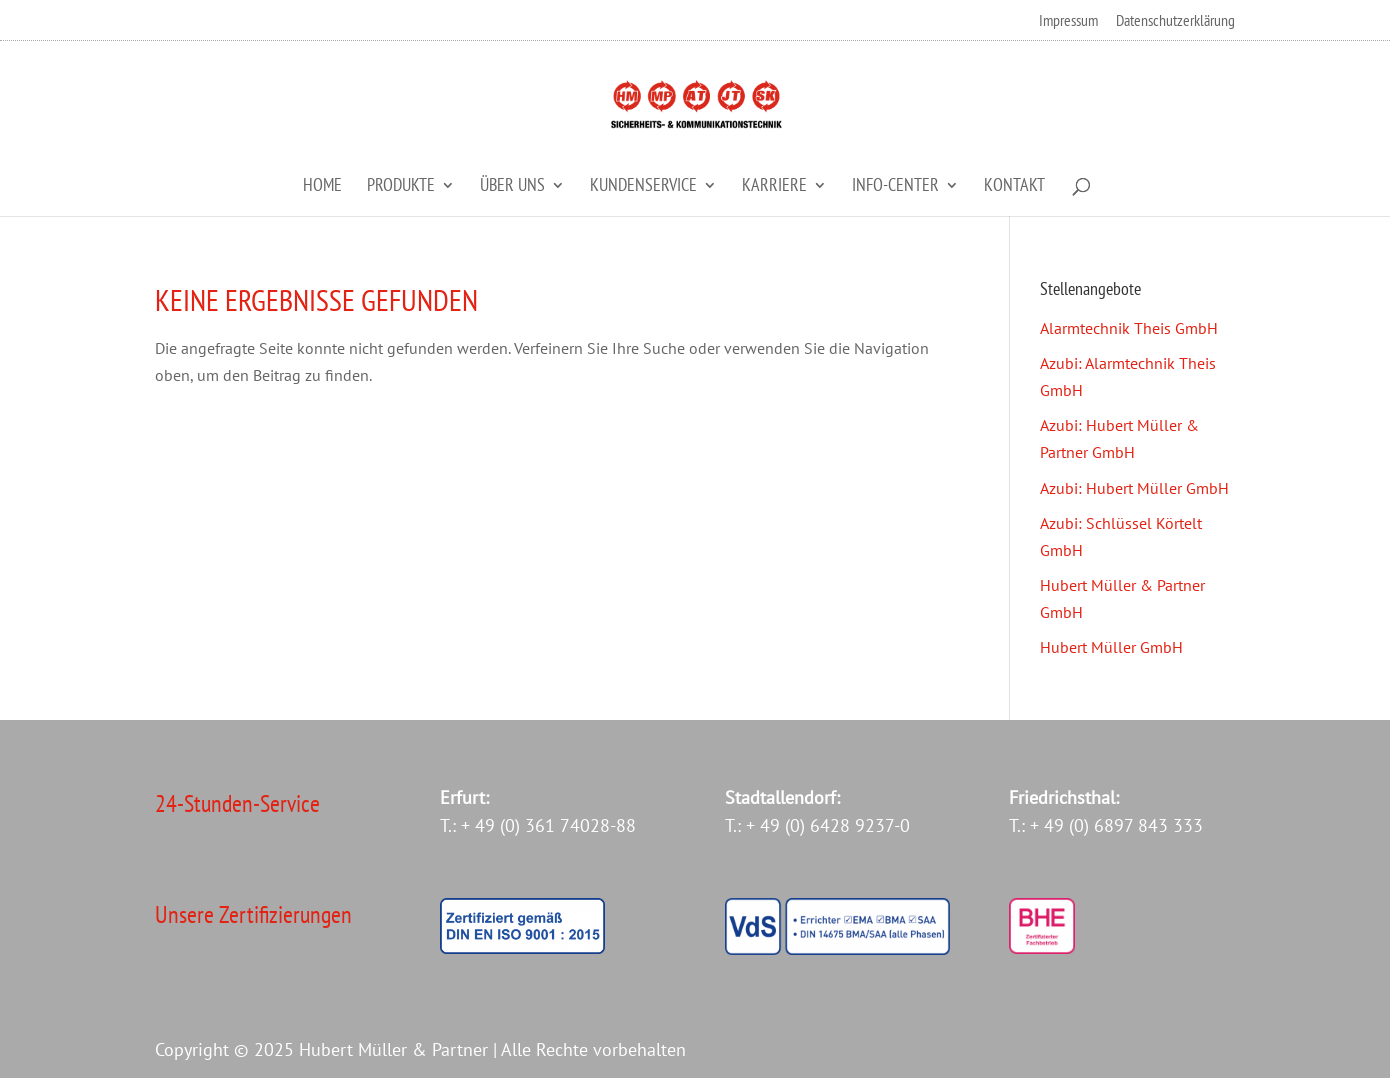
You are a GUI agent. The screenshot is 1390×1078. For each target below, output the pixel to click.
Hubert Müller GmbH (1111, 647)
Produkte (401, 187)
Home (322, 187)
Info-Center (895, 187)
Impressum (1068, 21)
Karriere (774, 187)
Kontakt (1014, 187)
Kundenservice (643, 187)
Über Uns (512, 187)
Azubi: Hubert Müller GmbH (1134, 488)
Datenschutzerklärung (1175, 21)
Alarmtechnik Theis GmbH (1129, 328)
